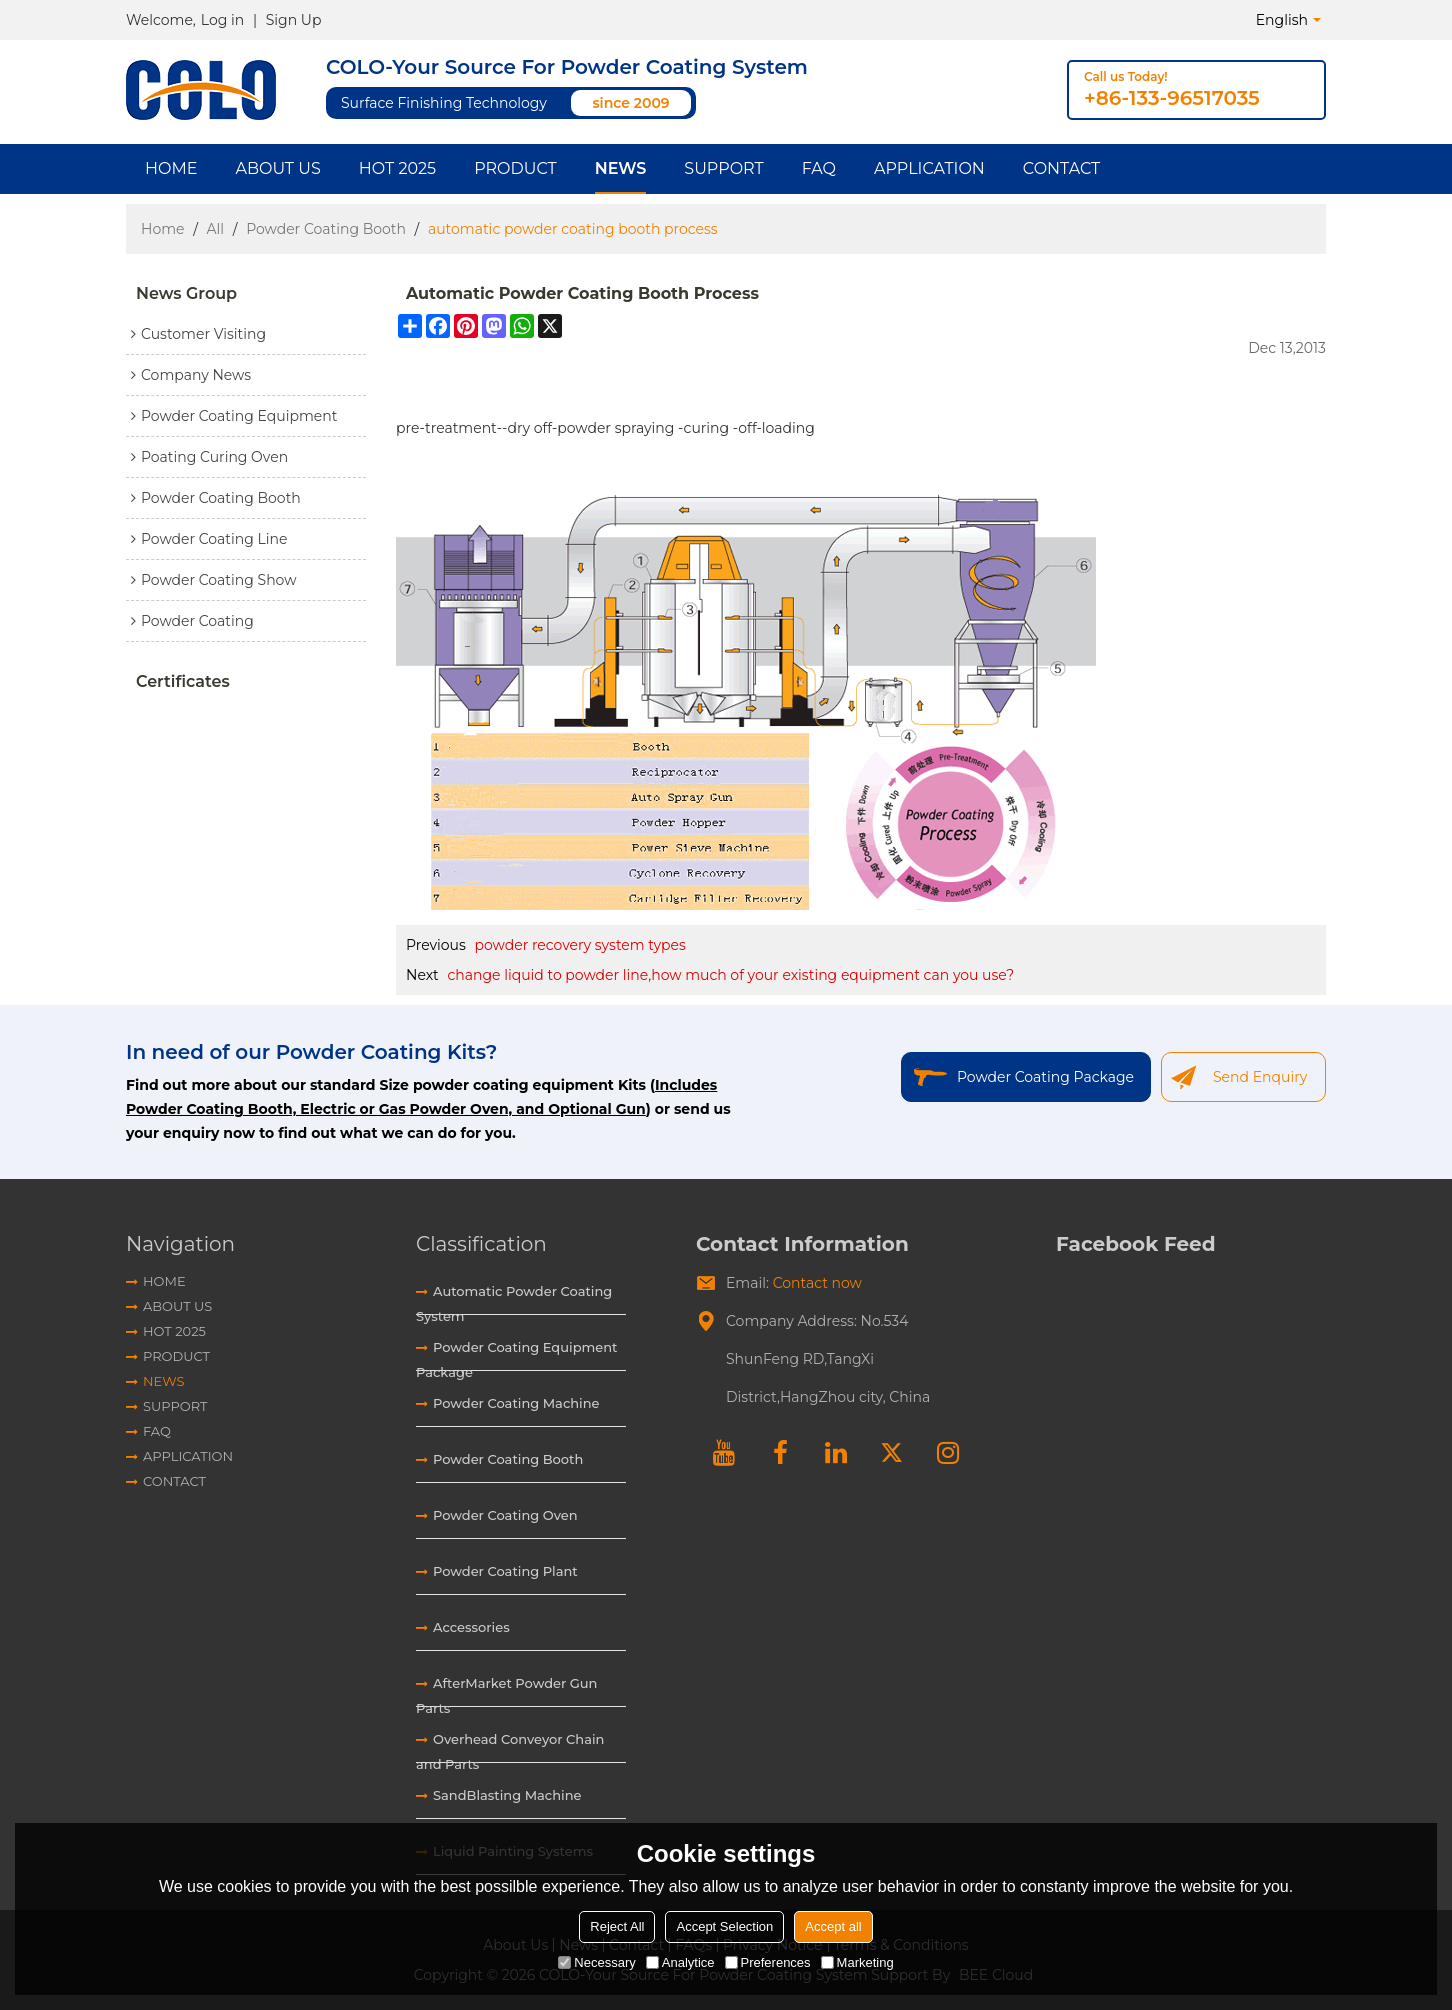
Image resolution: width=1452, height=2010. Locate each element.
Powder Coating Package (1045, 1077)
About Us (277, 168)
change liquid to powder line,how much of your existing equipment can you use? (730, 975)
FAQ (819, 168)
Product (515, 168)
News (621, 168)
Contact (1061, 168)
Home (171, 168)
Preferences (768, 1962)
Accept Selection (724, 1926)
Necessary (596, 1962)
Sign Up (294, 20)
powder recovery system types (580, 945)
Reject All (617, 1926)
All (216, 229)
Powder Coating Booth (326, 229)
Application (929, 168)
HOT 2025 (397, 168)
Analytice (680, 1962)
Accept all (833, 1926)
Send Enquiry (1260, 1077)
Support (723, 168)
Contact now (817, 1283)
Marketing (857, 1962)
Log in (222, 20)
